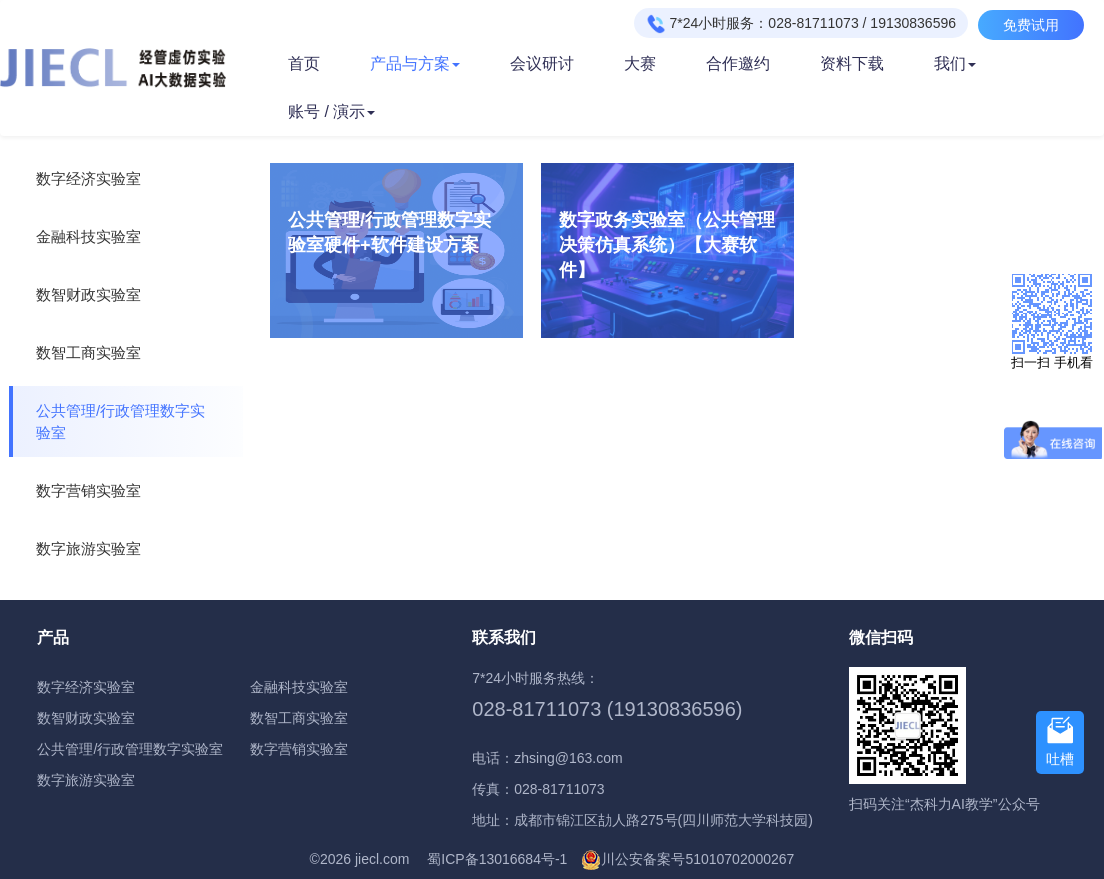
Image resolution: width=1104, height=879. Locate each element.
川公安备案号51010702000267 (697, 859)
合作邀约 (738, 63)
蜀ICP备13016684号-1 (497, 859)
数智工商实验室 (88, 352)
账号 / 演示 (331, 111)
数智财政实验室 (88, 294)
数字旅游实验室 (88, 548)
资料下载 (852, 63)
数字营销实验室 (88, 490)
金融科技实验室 (88, 236)
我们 (955, 63)
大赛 (640, 63)
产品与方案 (415, 63)
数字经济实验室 (88, 178)
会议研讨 (542, 63)
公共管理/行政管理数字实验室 (120, 421)
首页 (304, 63)
